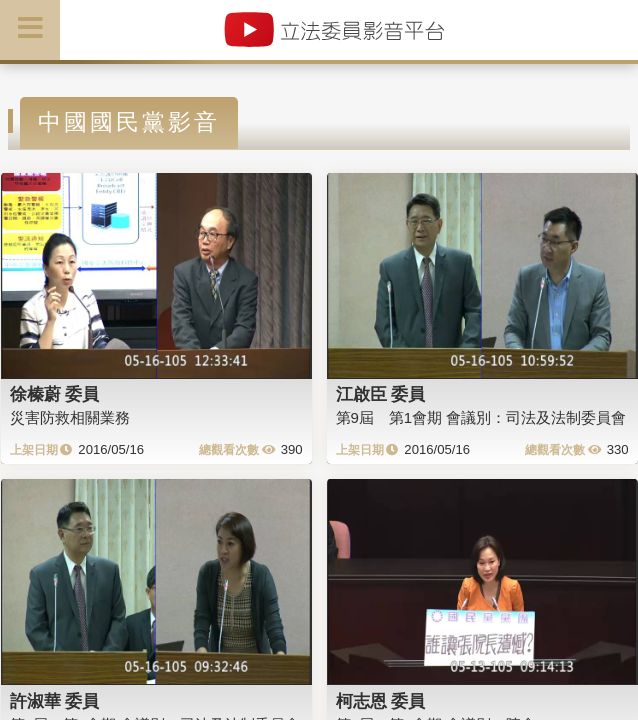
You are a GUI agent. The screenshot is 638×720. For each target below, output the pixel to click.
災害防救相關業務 (70, 417)
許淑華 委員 (55, 701)
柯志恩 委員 (381, 701)
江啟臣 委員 (381, 394)
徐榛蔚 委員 (55, 394)
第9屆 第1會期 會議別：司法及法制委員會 (481, 417)
